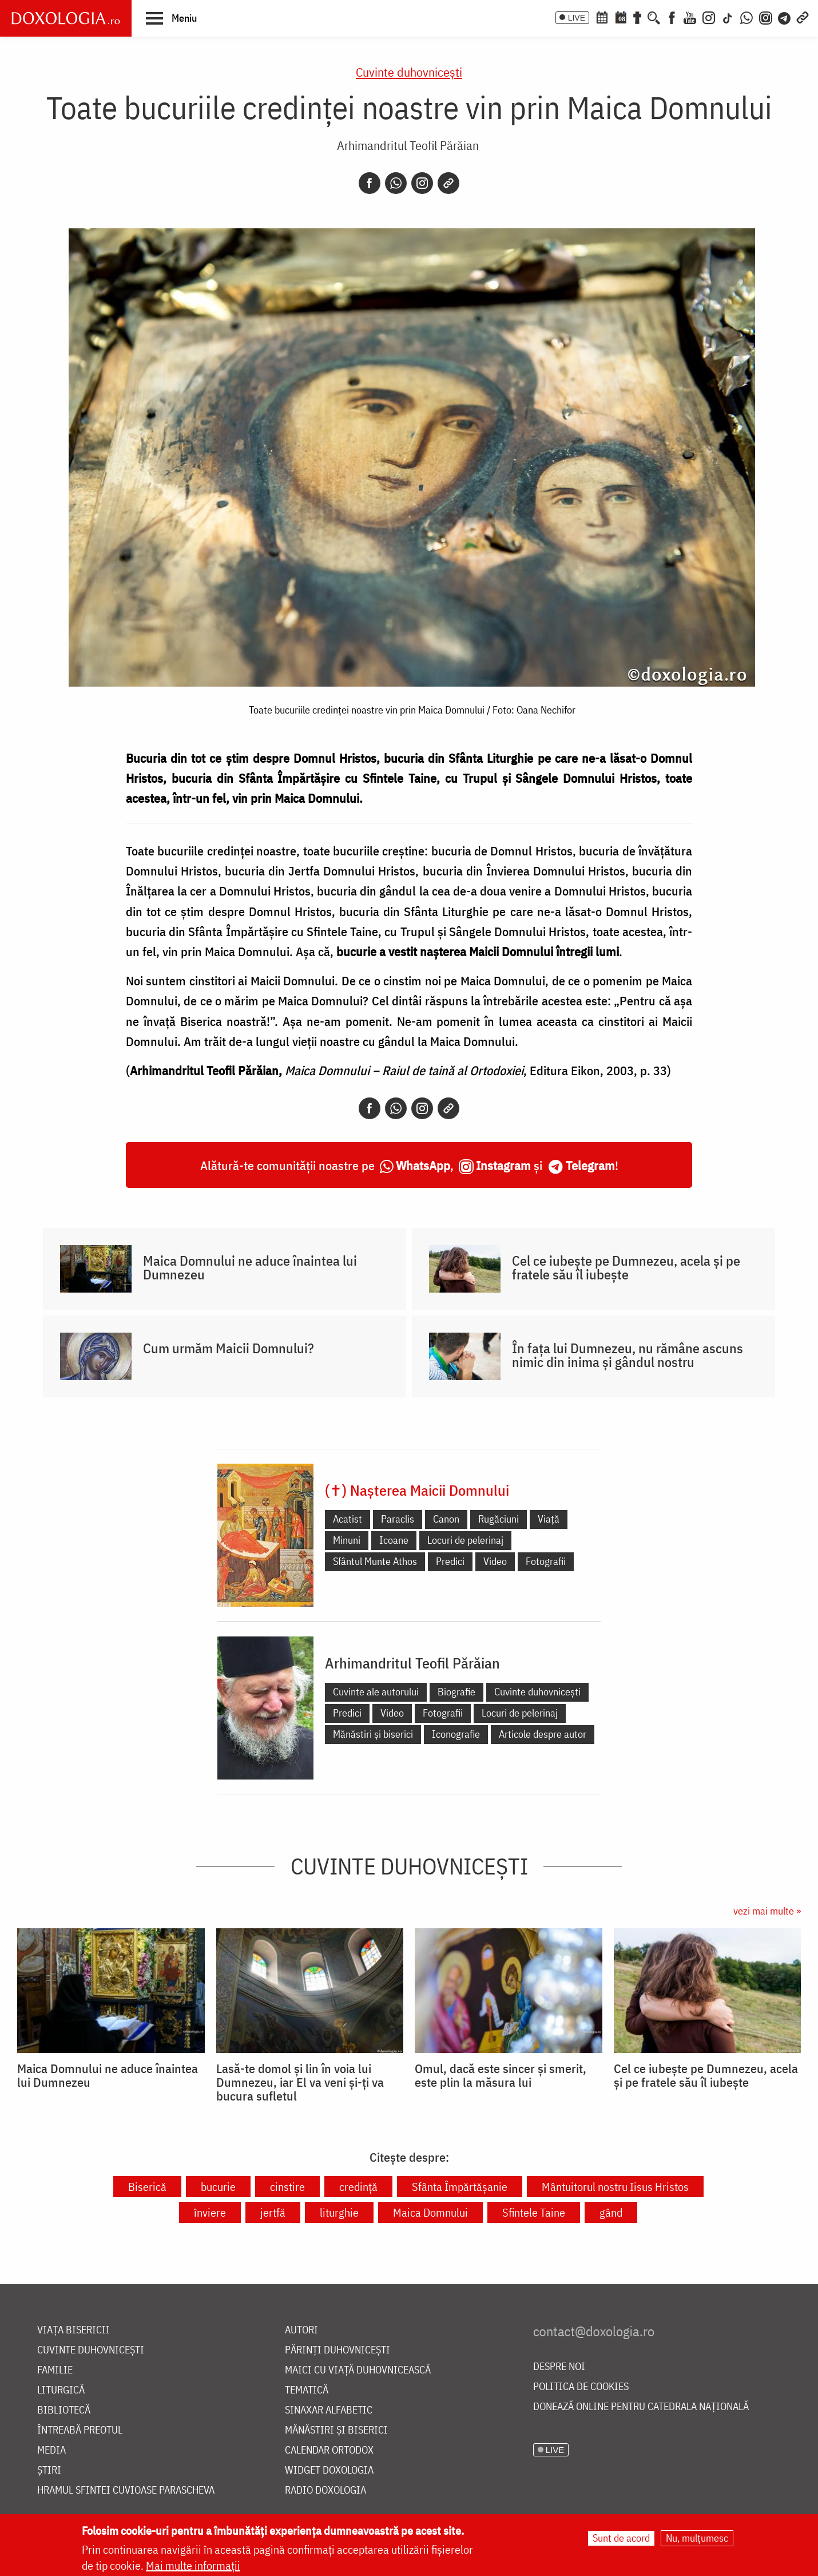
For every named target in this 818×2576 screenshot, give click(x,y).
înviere (210, 2212)
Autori (301, 2330)
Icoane (393, 1540)
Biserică (147, 2186)
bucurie (218, 2186)
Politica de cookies (581, 2387)
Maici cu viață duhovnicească (358, 2370)
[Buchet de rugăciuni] (637, 16)
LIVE (576, 17)
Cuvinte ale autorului (376, 1691)
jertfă (272, 2212)
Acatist (347, 1518)
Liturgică (61, 2390)
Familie (55, 2370)
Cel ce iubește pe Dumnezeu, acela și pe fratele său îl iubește (626, 1267)
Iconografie (456, 1734)
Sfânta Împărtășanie (459, 2186)
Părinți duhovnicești (337, 2350)
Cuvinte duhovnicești (409, 72)
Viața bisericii (73, 2330)
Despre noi (559, 2367)
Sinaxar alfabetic (328, 2410)
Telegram (590, 1165)
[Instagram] (709, 16)
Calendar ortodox (329, 2450)
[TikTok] (728, 16)
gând (610, 2212)
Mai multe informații (193, 2565)
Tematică (306, 2390)
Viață (548, 1518)
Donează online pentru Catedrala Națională (641, 2407)
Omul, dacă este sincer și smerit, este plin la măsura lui (500, 2075)
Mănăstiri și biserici (373, 1734)
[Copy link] (448, 183)
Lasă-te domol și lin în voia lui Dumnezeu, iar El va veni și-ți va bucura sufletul (300, 2082)
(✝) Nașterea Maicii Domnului (417, 1490)
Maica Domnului (430, 2212)
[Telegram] (785, 16)
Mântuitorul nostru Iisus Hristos (615, 2186)
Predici (450, 1561)
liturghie (339, 2212)
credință (358, 2186)
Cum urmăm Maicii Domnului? (228, 1348)
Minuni (346, 1540)
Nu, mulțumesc (697, 2538)
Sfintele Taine (533, 2212)
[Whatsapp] (396, 183)
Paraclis (397, 1518)
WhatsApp (423, 1165)
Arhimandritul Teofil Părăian (408, 145)
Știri (49, 2470)
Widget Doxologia (329, 2470)
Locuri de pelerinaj (465, 1540)
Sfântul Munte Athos (375, 1561)
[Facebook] (672, 16)
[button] (171, 17)
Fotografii (546, 1561)
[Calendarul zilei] (621, 16)
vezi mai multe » (767, 1910)
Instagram (503, 1165)
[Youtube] (690, 16)
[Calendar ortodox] (602, 16)
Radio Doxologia (325, 2490)
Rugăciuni (498, 1518)
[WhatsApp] (746, 16)
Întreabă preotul (79, 2430)
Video (495, 1561)
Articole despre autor (542, 1734)
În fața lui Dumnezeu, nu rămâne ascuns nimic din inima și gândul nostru (627, 1355)
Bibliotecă (63, 2410)
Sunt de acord (621, 2538)
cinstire (287, 2186)
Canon (446, 1518)
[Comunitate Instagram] (765, 16)
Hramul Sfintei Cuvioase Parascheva (126, 2490)
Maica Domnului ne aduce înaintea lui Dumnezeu (250, 1267)
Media (51, 2450)
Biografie (456, 1691)
